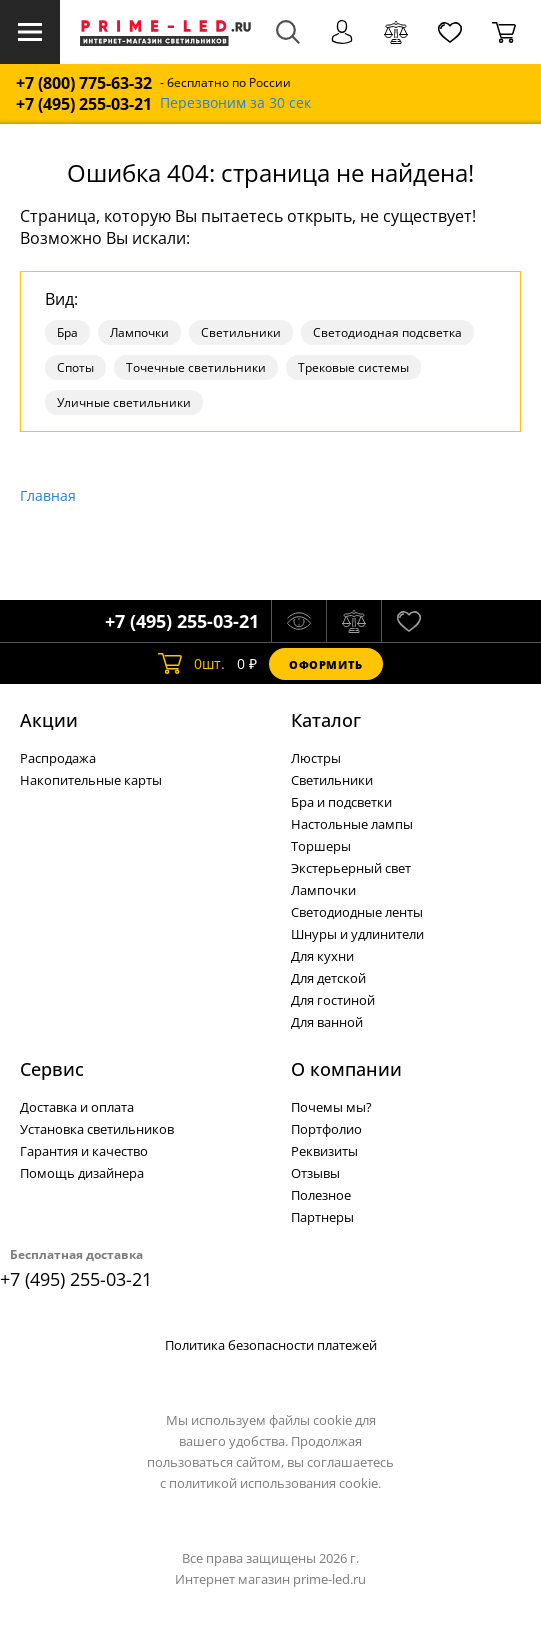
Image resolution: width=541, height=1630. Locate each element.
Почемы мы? (331, 1107)
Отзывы (315, 1173)
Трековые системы (353, 367)
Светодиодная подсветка (387, 332)
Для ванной (327, 1022)
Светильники (241, 332)
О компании (346, 1069)
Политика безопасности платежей (271, 1345)
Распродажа (58, 758)
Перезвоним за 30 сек (235, 103)
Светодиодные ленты (357, 912)
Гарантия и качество (84, 1151)
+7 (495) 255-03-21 (84, 104)
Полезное (321, 1195)
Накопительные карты (91, 780)
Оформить (326, 664)
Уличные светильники (124, 402)
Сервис (52, 1069)
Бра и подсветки (341, 802)
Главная (48, 495)
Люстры (316, 758)
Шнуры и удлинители (357, 934)
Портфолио (326, 1129)
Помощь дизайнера (82, 1173)
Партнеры (322, 1217)
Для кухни (322, 956)
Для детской (328, 978)
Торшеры (321, 846)
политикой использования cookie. (275, 1483)
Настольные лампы (352, 824)
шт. (191, 664)
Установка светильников (97, 1129)
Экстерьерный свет (351, 868)
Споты (75, 367)
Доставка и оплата (77, 1107)
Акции (49, 720)
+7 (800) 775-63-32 (84, 83)
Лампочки (139, 332)
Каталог (326, 720)
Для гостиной (333, 1000)
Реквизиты (324, 1151)
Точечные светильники (196, 367)
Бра (67, 332)
